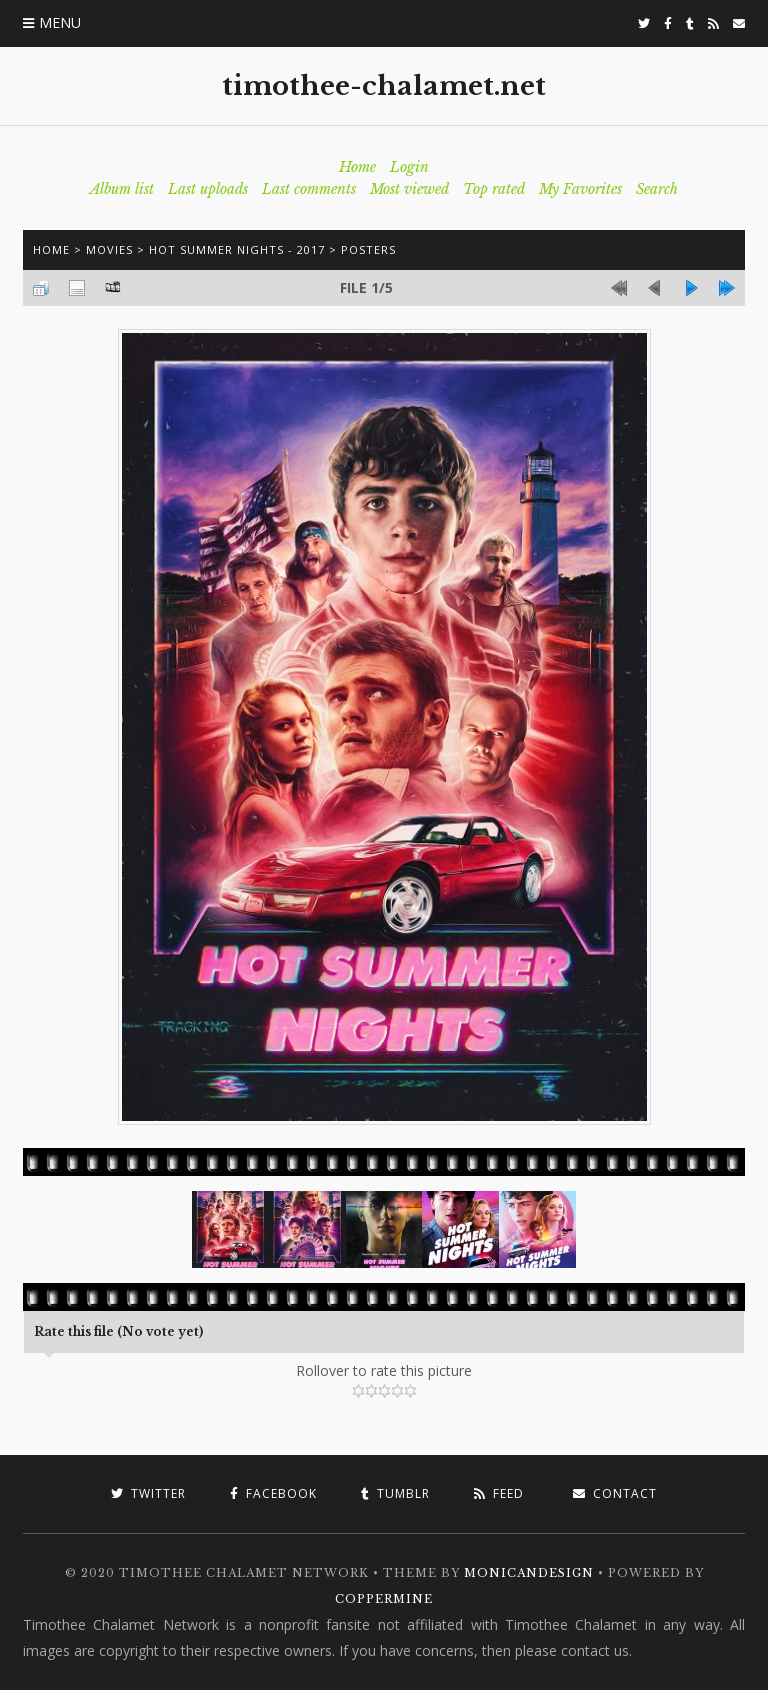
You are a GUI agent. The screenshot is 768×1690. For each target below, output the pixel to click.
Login (409, 167)
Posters (368, 249)
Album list (122, 189)
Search (657, 189)
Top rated (494, 189)
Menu (60, 22)
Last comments (309, 189)
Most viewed (409, 189)
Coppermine (384, 1599)
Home (357, 167)
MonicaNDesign (529, 1573)
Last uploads (208, 189)
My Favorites (580, 189)
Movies (109, 249)
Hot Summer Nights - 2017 (237, 249)
